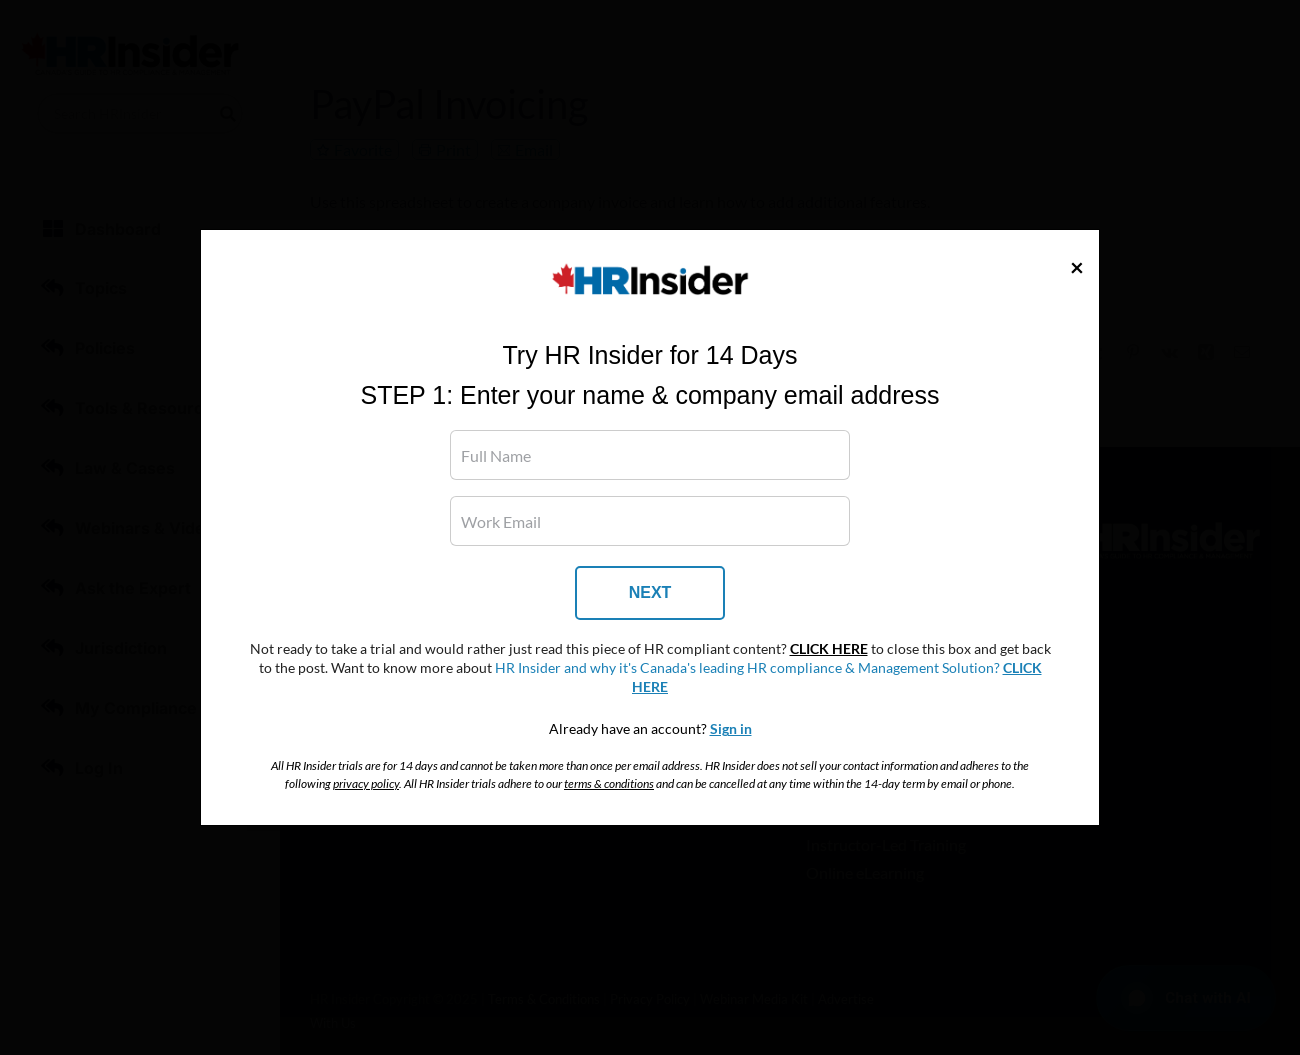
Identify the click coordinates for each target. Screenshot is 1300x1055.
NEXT (650, 592)
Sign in (731, 729)
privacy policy (366, 783)
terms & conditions (609, 783)
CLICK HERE (829, 649)
